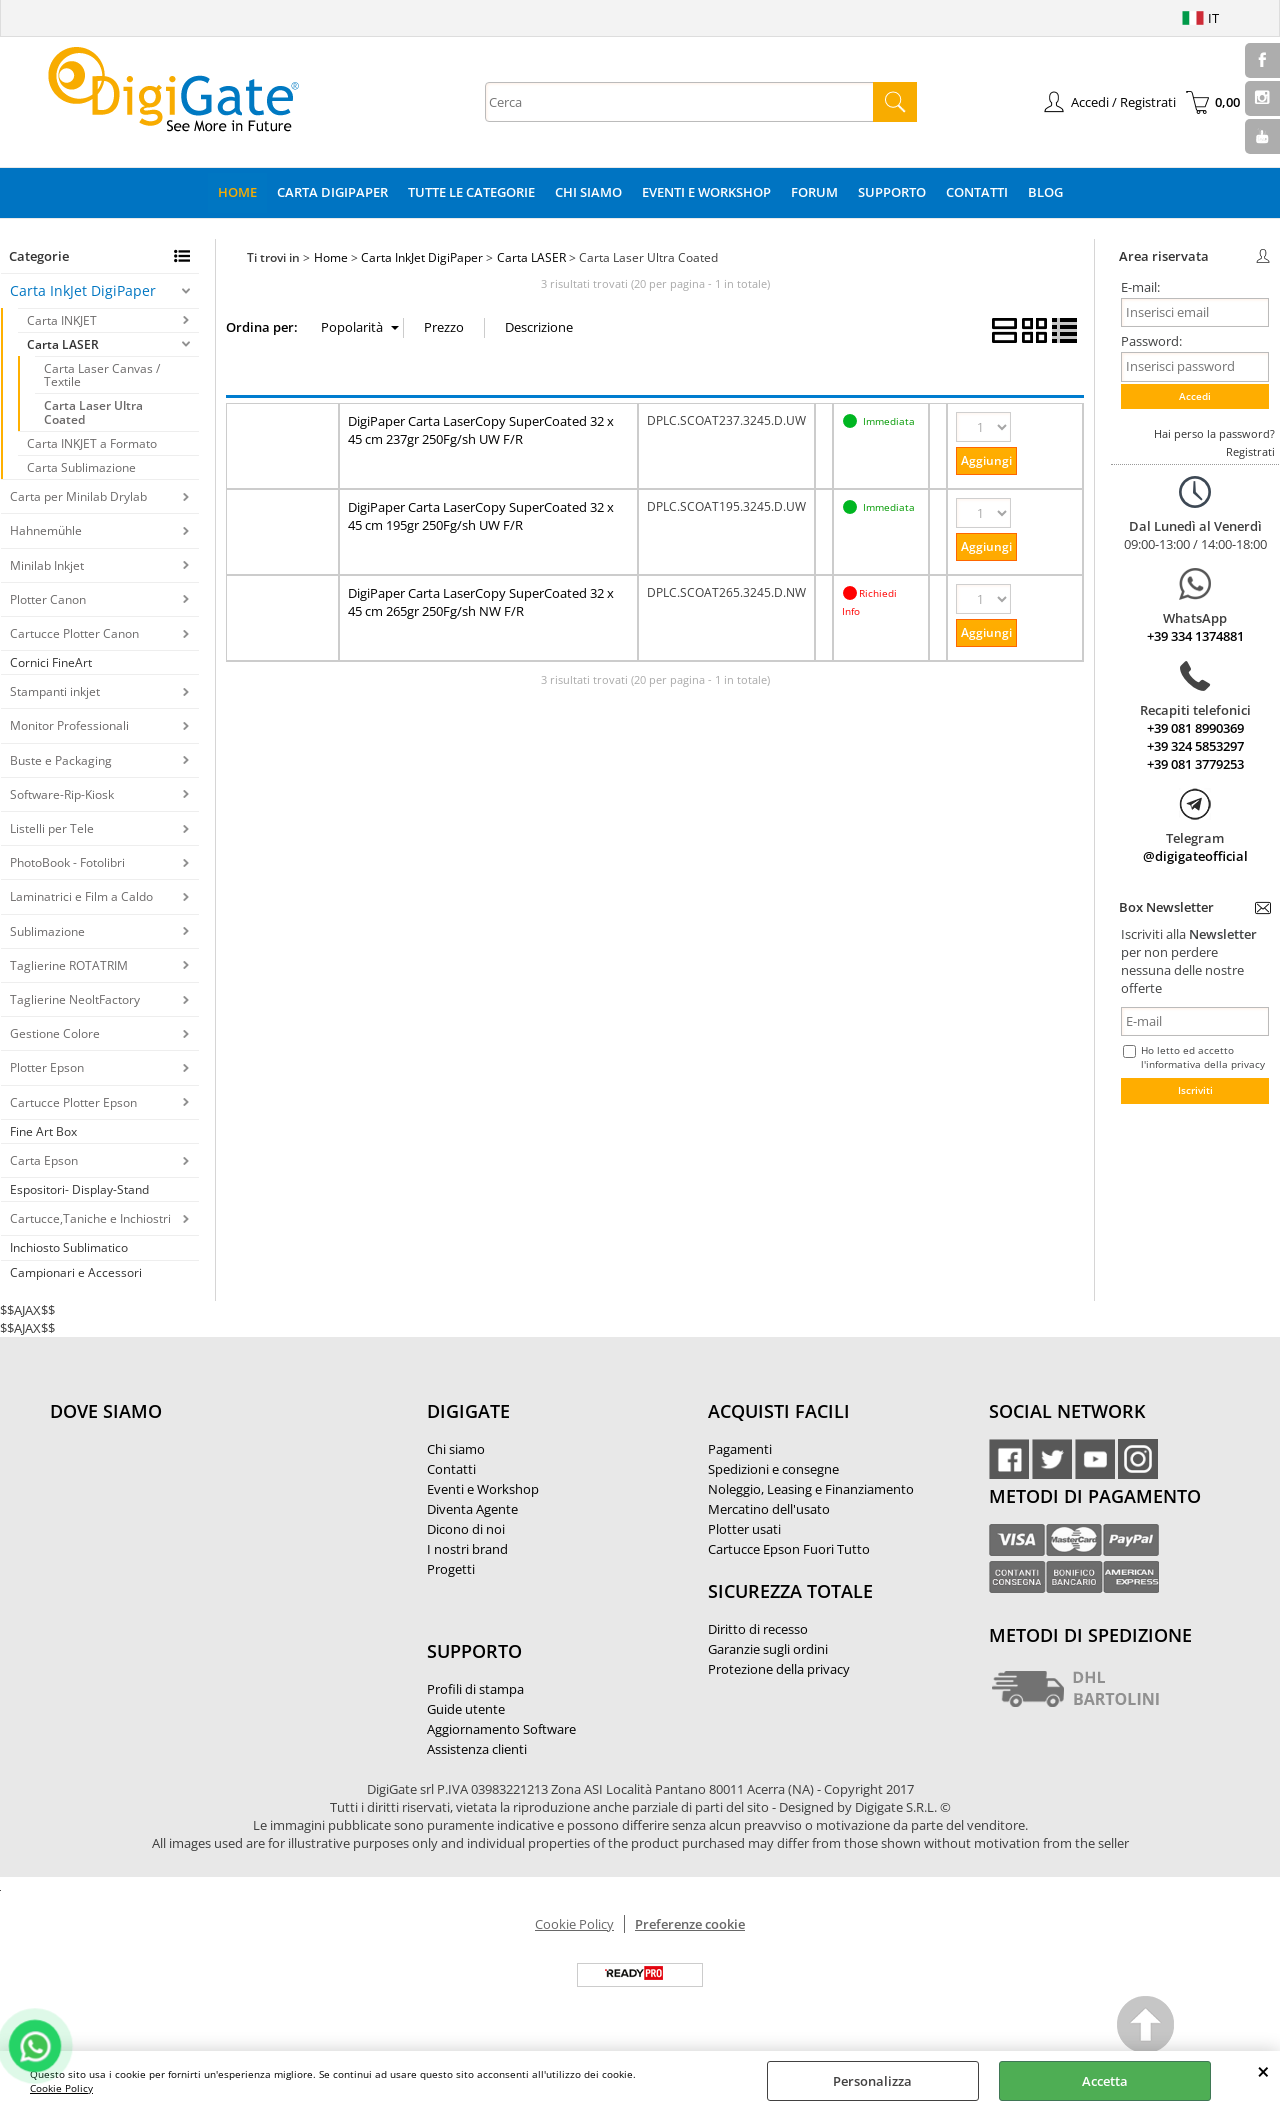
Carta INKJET (62, 320)
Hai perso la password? (1214, 433)
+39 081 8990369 (1195, 728)
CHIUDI (1263, 2071)
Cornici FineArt (51, 662)
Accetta (1105, 2081)
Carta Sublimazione (81, 467)
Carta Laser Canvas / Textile (102, 375)
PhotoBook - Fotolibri (67, 862)
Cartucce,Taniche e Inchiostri (90, 1218)
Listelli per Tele (52, 828)
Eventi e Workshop (706, 192)
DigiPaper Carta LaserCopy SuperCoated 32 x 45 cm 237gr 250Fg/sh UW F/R (481, 430)
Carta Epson (44, 1160)
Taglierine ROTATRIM (69, 965)
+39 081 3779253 (1195, 764)
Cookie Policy (61, 2088)
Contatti (977, 192)
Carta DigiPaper (332, 192)
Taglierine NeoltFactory (75, 999)
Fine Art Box (43, 1131)
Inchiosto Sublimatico (69, 1247)
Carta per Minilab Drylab (78, 496)
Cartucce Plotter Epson (73, 1102)
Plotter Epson (47, 1067)
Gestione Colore (55, 1033)
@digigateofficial (1195, 856)
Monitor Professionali (69, 725)
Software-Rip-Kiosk (62, 794)
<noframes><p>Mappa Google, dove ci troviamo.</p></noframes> (200, 1544)
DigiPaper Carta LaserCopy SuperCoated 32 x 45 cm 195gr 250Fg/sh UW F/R (481, 516)
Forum (814, 192)
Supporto (892, 192)
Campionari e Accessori (76, 1272)
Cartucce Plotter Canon (74, 633)
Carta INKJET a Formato (92, 443)
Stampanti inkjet (55, 691)
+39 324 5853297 (1195, 746)
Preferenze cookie (690, 1924)
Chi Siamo (588, 192)
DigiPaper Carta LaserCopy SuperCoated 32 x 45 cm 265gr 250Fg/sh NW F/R (481, 602)
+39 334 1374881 (1195, 636)
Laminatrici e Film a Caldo (81, 896)
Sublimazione (47, 931)
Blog (1045, 192)
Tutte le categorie (471, 192)
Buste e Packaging (61, 760)
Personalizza (872, 2081)
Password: (1151, 341)
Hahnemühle (46, 530)
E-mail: (1140, 287)
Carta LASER (63, 344)
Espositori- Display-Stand (79, 1189)
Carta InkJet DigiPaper (83, 290)
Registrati (1250, 451)
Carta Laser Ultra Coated (93, 412)
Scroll (1146, 2027)
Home (237, 192)
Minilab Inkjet (47, 565)
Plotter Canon (48, 599)
